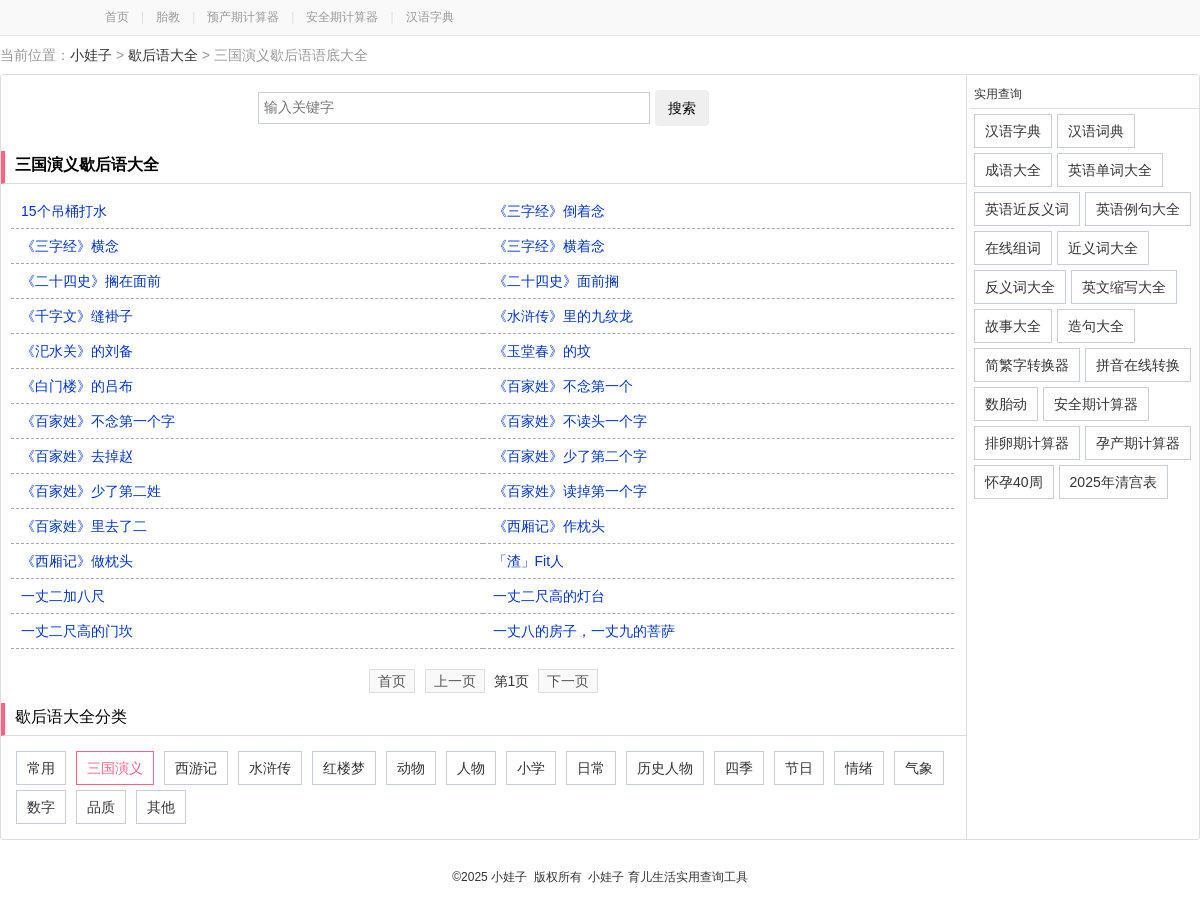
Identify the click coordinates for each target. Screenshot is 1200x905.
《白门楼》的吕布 (77, 386)
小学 (531, 768)
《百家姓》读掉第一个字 (570, 491)
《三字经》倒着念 (549, 211)
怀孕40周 (1014, 482)
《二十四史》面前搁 (556, 281)
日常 (591, 768)
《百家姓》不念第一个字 (98, 421)
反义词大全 (1020, 287)
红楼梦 (344, 768)
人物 (471, 768)
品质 (101, 807)
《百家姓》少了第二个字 (570, 456)
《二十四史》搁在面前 (91, 281)
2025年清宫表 (1113, 482)
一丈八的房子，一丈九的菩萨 (584, 631)
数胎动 (1006, 404)
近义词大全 (1103, 248)
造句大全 (1096, 326)
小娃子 (91, 55)
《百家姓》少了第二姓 (91, 491)
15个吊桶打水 (64, 211)
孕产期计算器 (1138, 443)
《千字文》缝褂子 (77, 316)
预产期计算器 (243, 17)
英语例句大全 (1138, 209)
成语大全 (1013, 170)
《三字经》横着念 (549, 246)
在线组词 (1013, 248)
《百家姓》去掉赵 (77, 456)
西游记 (196, 768)
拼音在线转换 (1138, 365)
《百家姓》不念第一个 (563, 386)
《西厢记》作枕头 (549, 526)
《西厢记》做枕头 (77, 561)
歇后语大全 (163, 55)
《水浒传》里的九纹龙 (563, 316)
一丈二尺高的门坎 (77, 631)
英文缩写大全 (1124, 287)
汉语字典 (430, 17)
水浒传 (270, 768)
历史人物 (665, 768)
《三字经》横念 (70, 246)
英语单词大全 (1110, 170)
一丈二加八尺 (63, 596)
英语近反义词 (1027, 209)
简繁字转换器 (1027, 365)
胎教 (168, 17)
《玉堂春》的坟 (542, 351)
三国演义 (115, 768)
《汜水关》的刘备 (77, 351)
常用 (41, 768)
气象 (919, 768)
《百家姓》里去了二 (84, 526)
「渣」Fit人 (529, 561)
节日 (799, 768)
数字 (41, 807)
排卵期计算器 (1027, 443)
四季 (739, 768)
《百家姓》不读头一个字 (570, 421)
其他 (161, 807)
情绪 (859, 768)
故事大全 (1013, 326)
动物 (411, 768)
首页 (117, 17)
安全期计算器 (342, 17)
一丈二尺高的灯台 (549, 596)
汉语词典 (1096, 131)
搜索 (682, 108)
